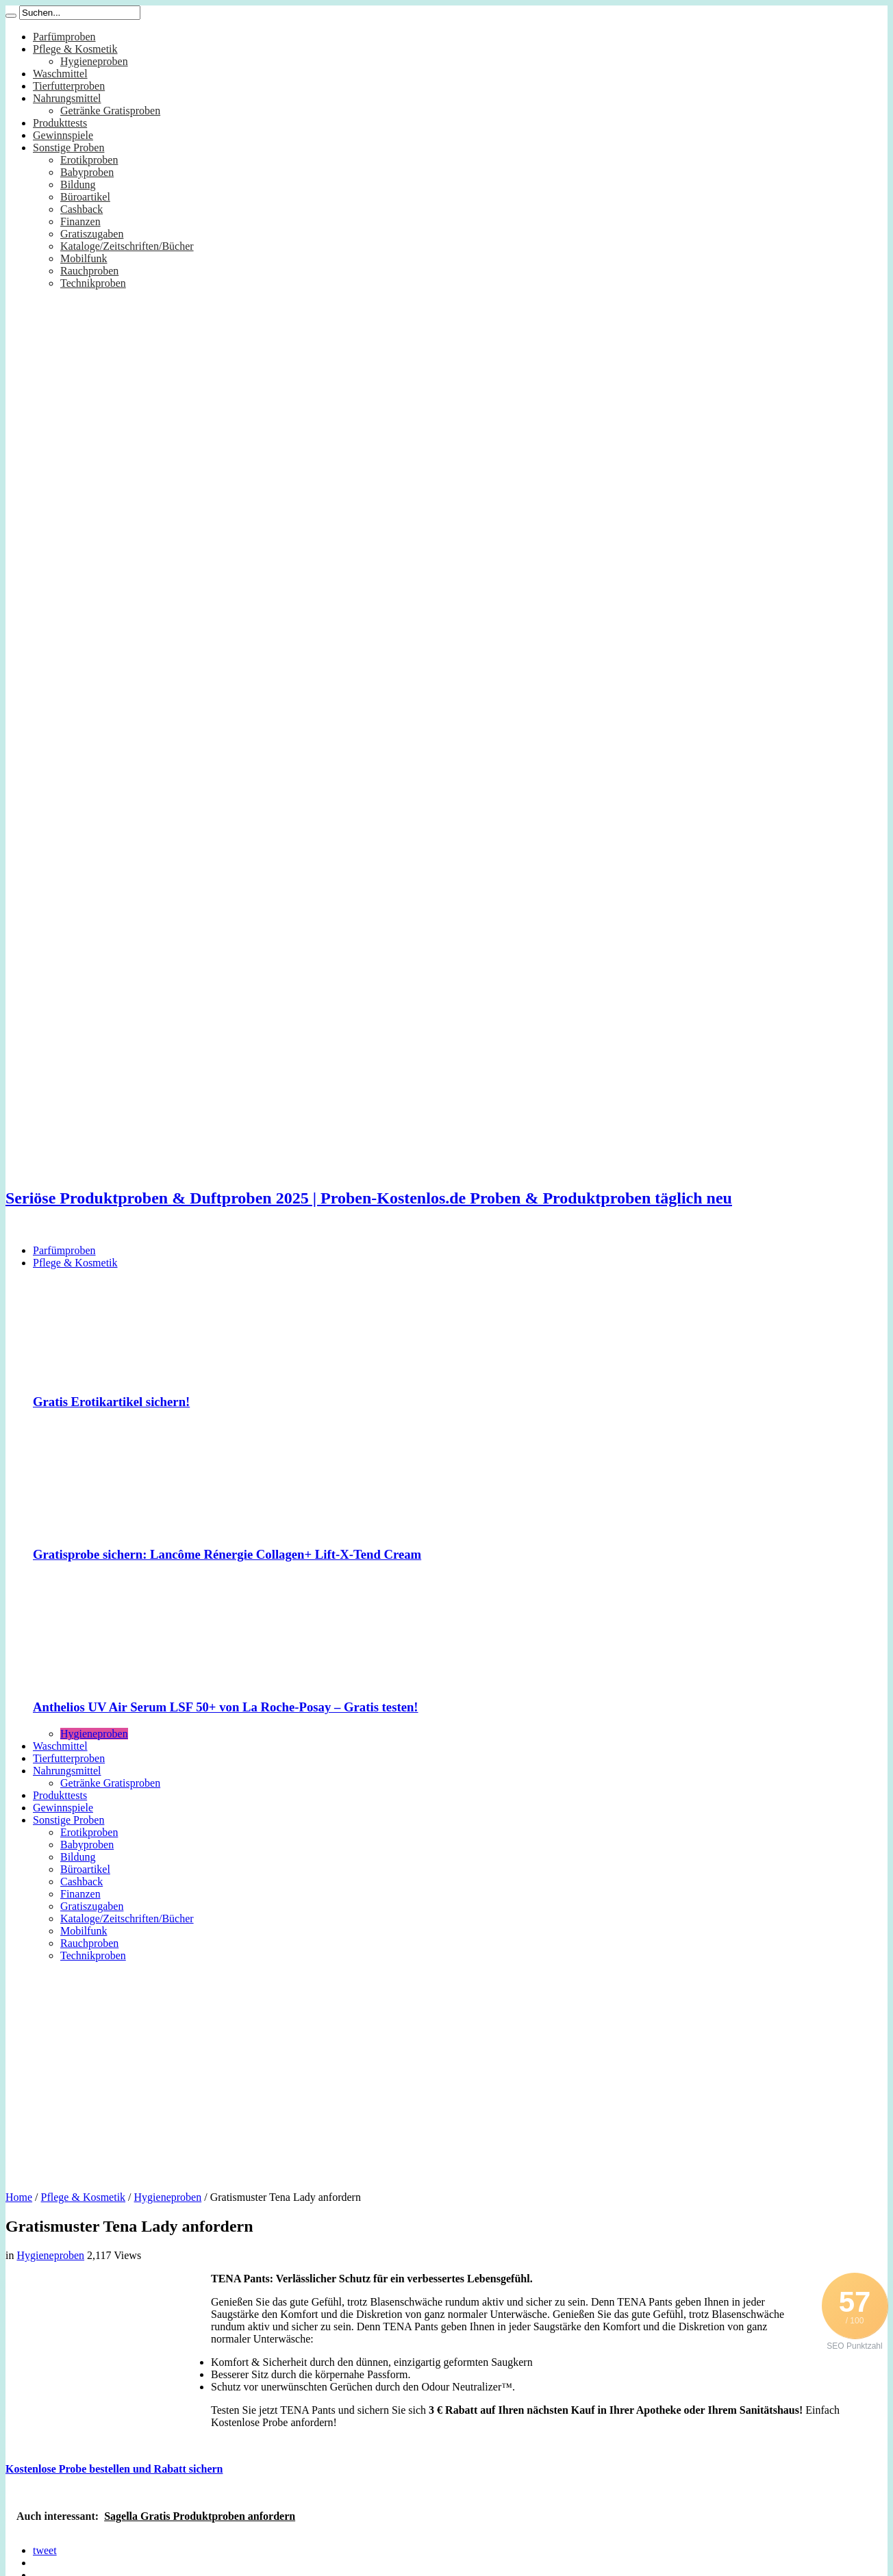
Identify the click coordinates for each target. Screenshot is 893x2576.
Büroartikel (85, 197)
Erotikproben (89, 160)
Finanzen (80, 221)
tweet (45, 2550)
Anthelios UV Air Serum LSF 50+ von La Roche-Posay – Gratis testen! (225, 1707)
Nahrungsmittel (67, 98)
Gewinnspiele (63, 135)
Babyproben (87, 172)
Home (18, 2197)
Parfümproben (64, 36)
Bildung (78, 184)
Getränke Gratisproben (110, 110)
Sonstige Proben (68, 147)
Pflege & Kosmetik (75, 49)
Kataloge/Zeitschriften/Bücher (127, 246)
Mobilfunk (83, 258)
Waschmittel (60, 73)
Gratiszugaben (91, 234)
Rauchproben (89, 271)
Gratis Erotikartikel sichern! (111, 1401)
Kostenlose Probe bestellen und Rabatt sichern (114, 2469)
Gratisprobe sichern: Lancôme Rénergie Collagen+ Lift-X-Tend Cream (227, 1554)
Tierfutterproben (69, 86)
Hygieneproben (94, 61)
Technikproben (93, 283)
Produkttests (60, 123)
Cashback (81, 209)
